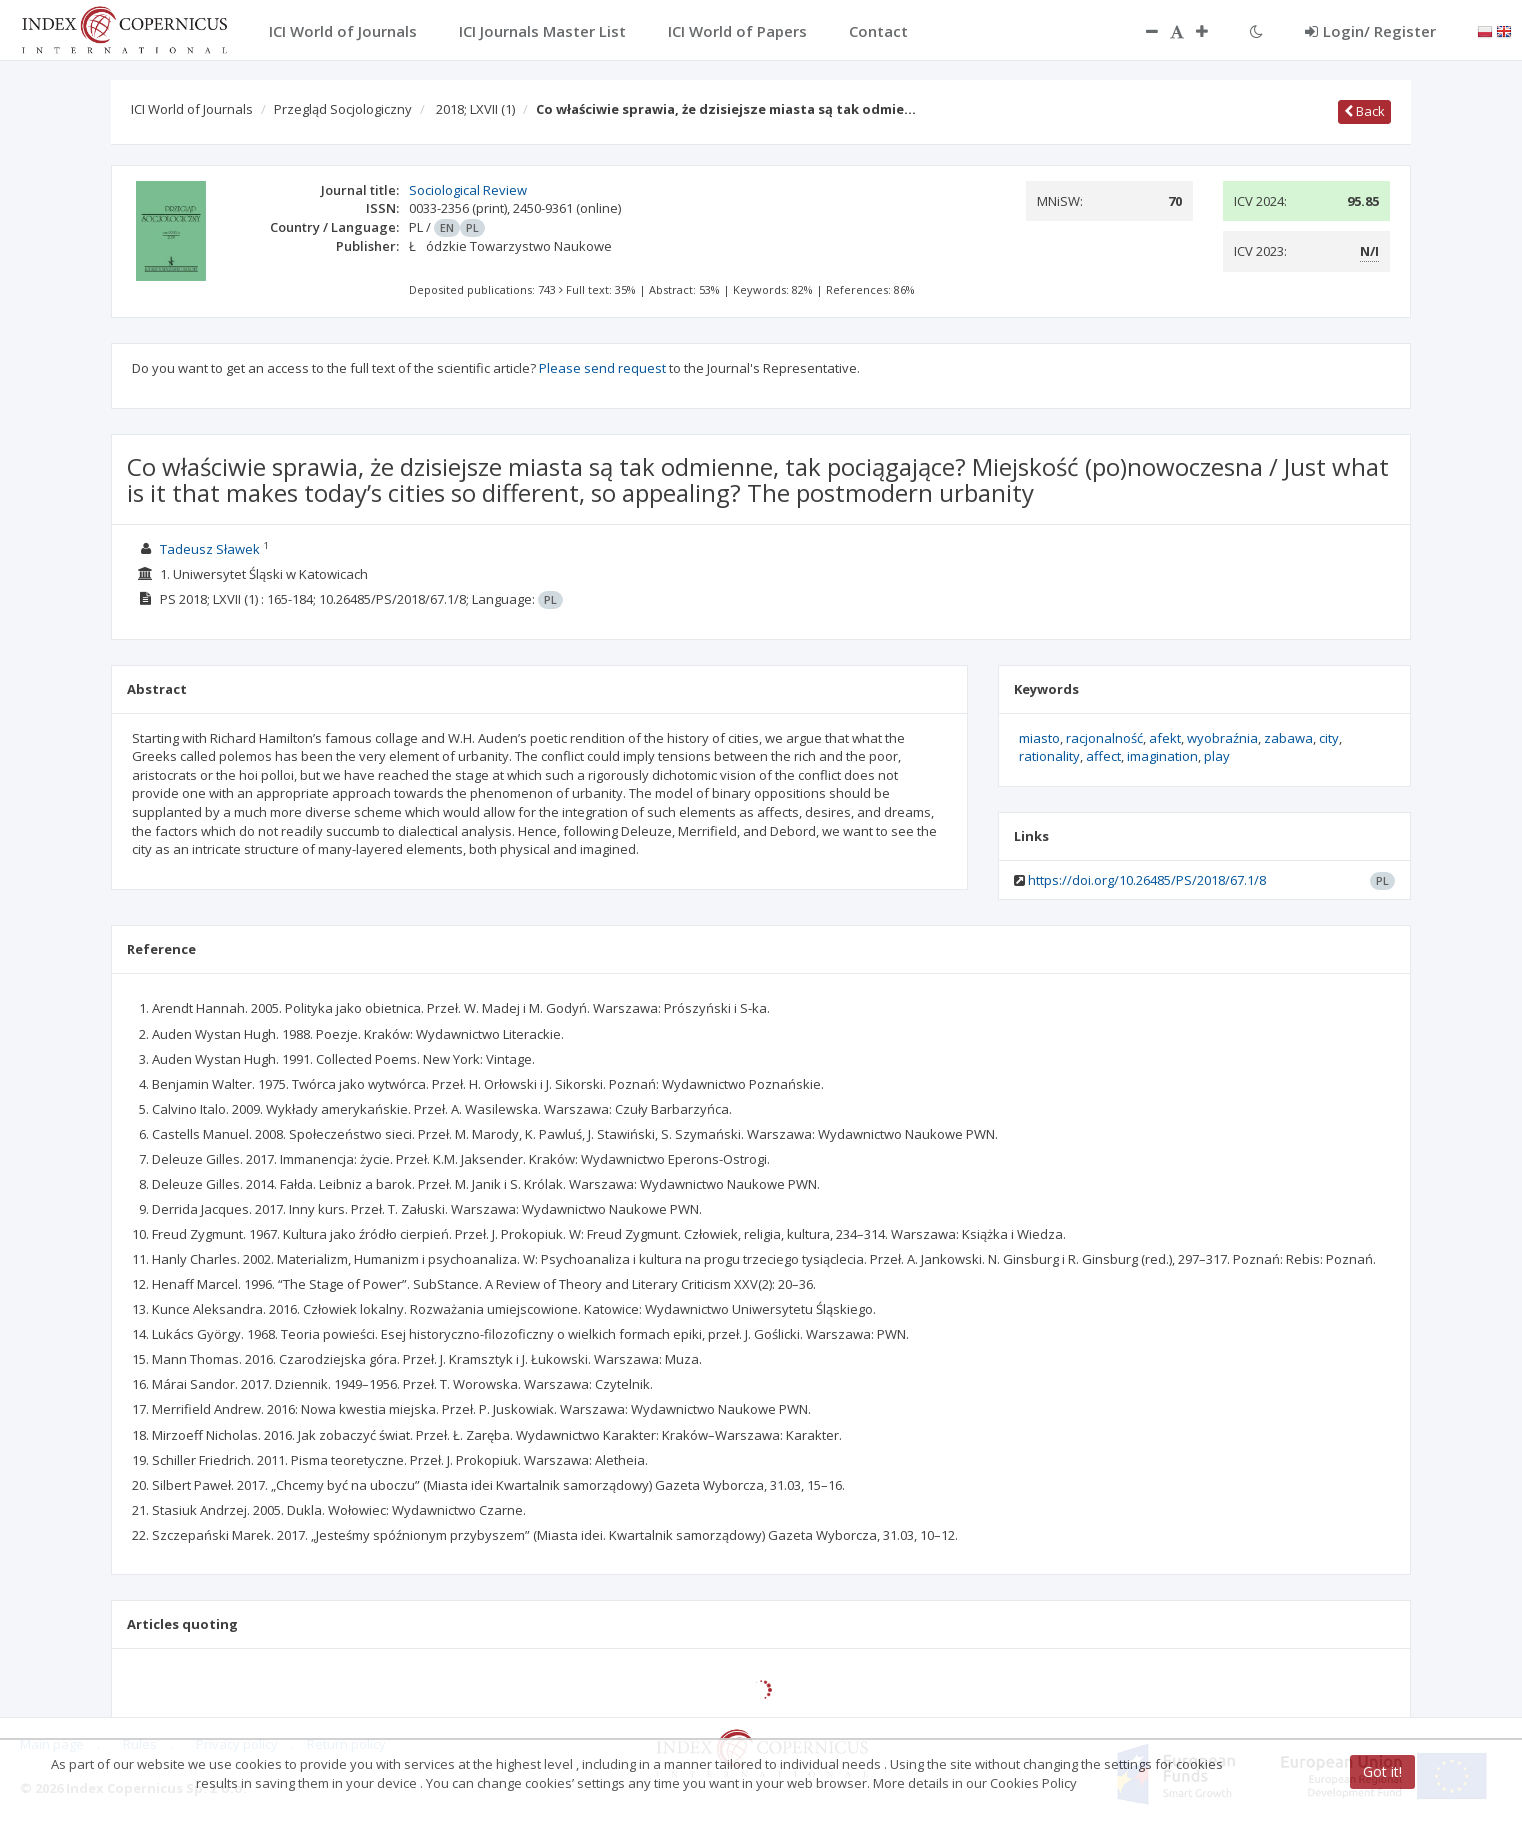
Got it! (1382, 1771)
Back (1364, 111)
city (1329, 738)
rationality (1049, 756)
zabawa (1288, 738)
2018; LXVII (475, 109)
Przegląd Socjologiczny (343, 109)
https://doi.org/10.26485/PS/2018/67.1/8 (1147, 880)
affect (1103, 756)
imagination (1162, 756)
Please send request (602, 368)
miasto (1039, 738)
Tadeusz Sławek (210, 549)
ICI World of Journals (192, 109)
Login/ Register (1370, 31)
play (1217, 756)
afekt (1165, 738)
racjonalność (1104, 738)
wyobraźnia (1222, 738)
